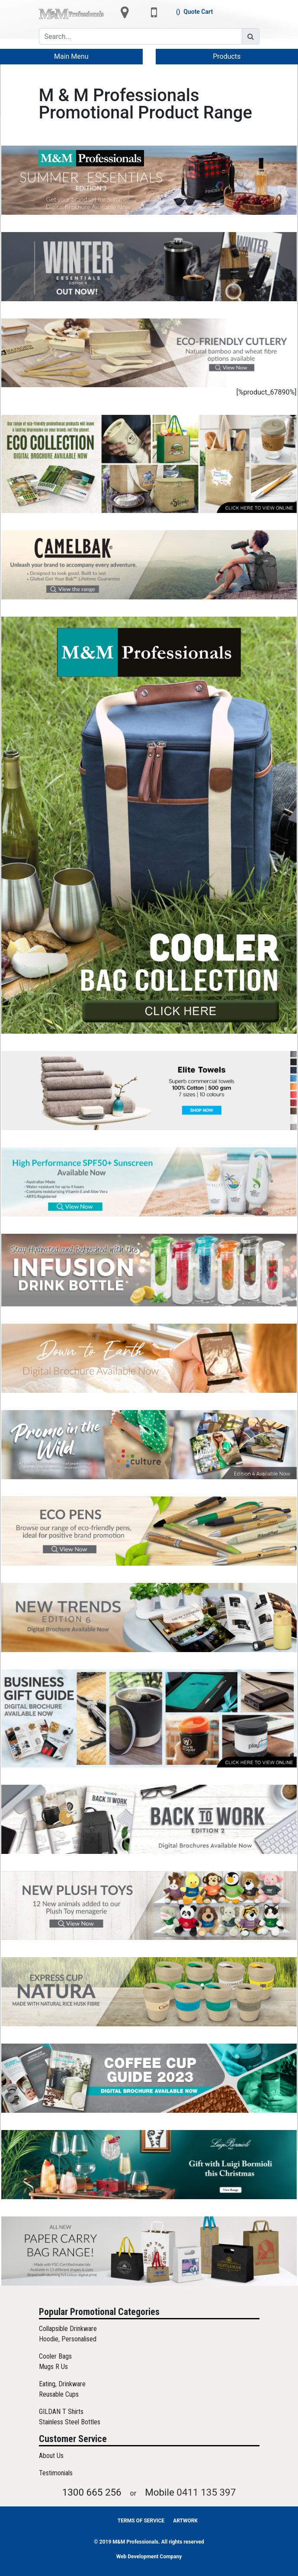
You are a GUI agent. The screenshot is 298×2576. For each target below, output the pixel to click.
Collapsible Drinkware (68, 2328)
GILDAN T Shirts (61, 2411)
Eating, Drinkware (62, 2384)
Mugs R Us (53, 2367)
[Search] (140, 36)
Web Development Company (149, 2557)
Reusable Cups (59, 2394)
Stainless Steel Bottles (69, 2422)
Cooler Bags (55, 2356)
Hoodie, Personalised (67, 2339)
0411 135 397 (206, 2492)
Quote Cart (198, 11)
